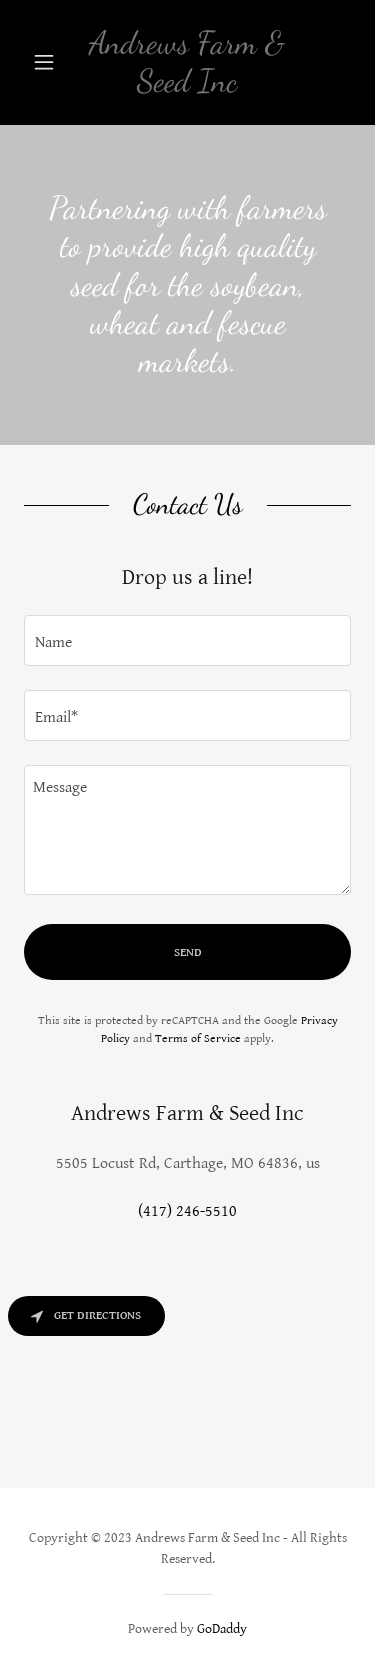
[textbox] (187, 640)
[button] (48, 62)
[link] (187, 62)
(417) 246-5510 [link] (187, 1211)
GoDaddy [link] (222, 1629)
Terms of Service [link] (198, 1038)
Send (188, 952)
